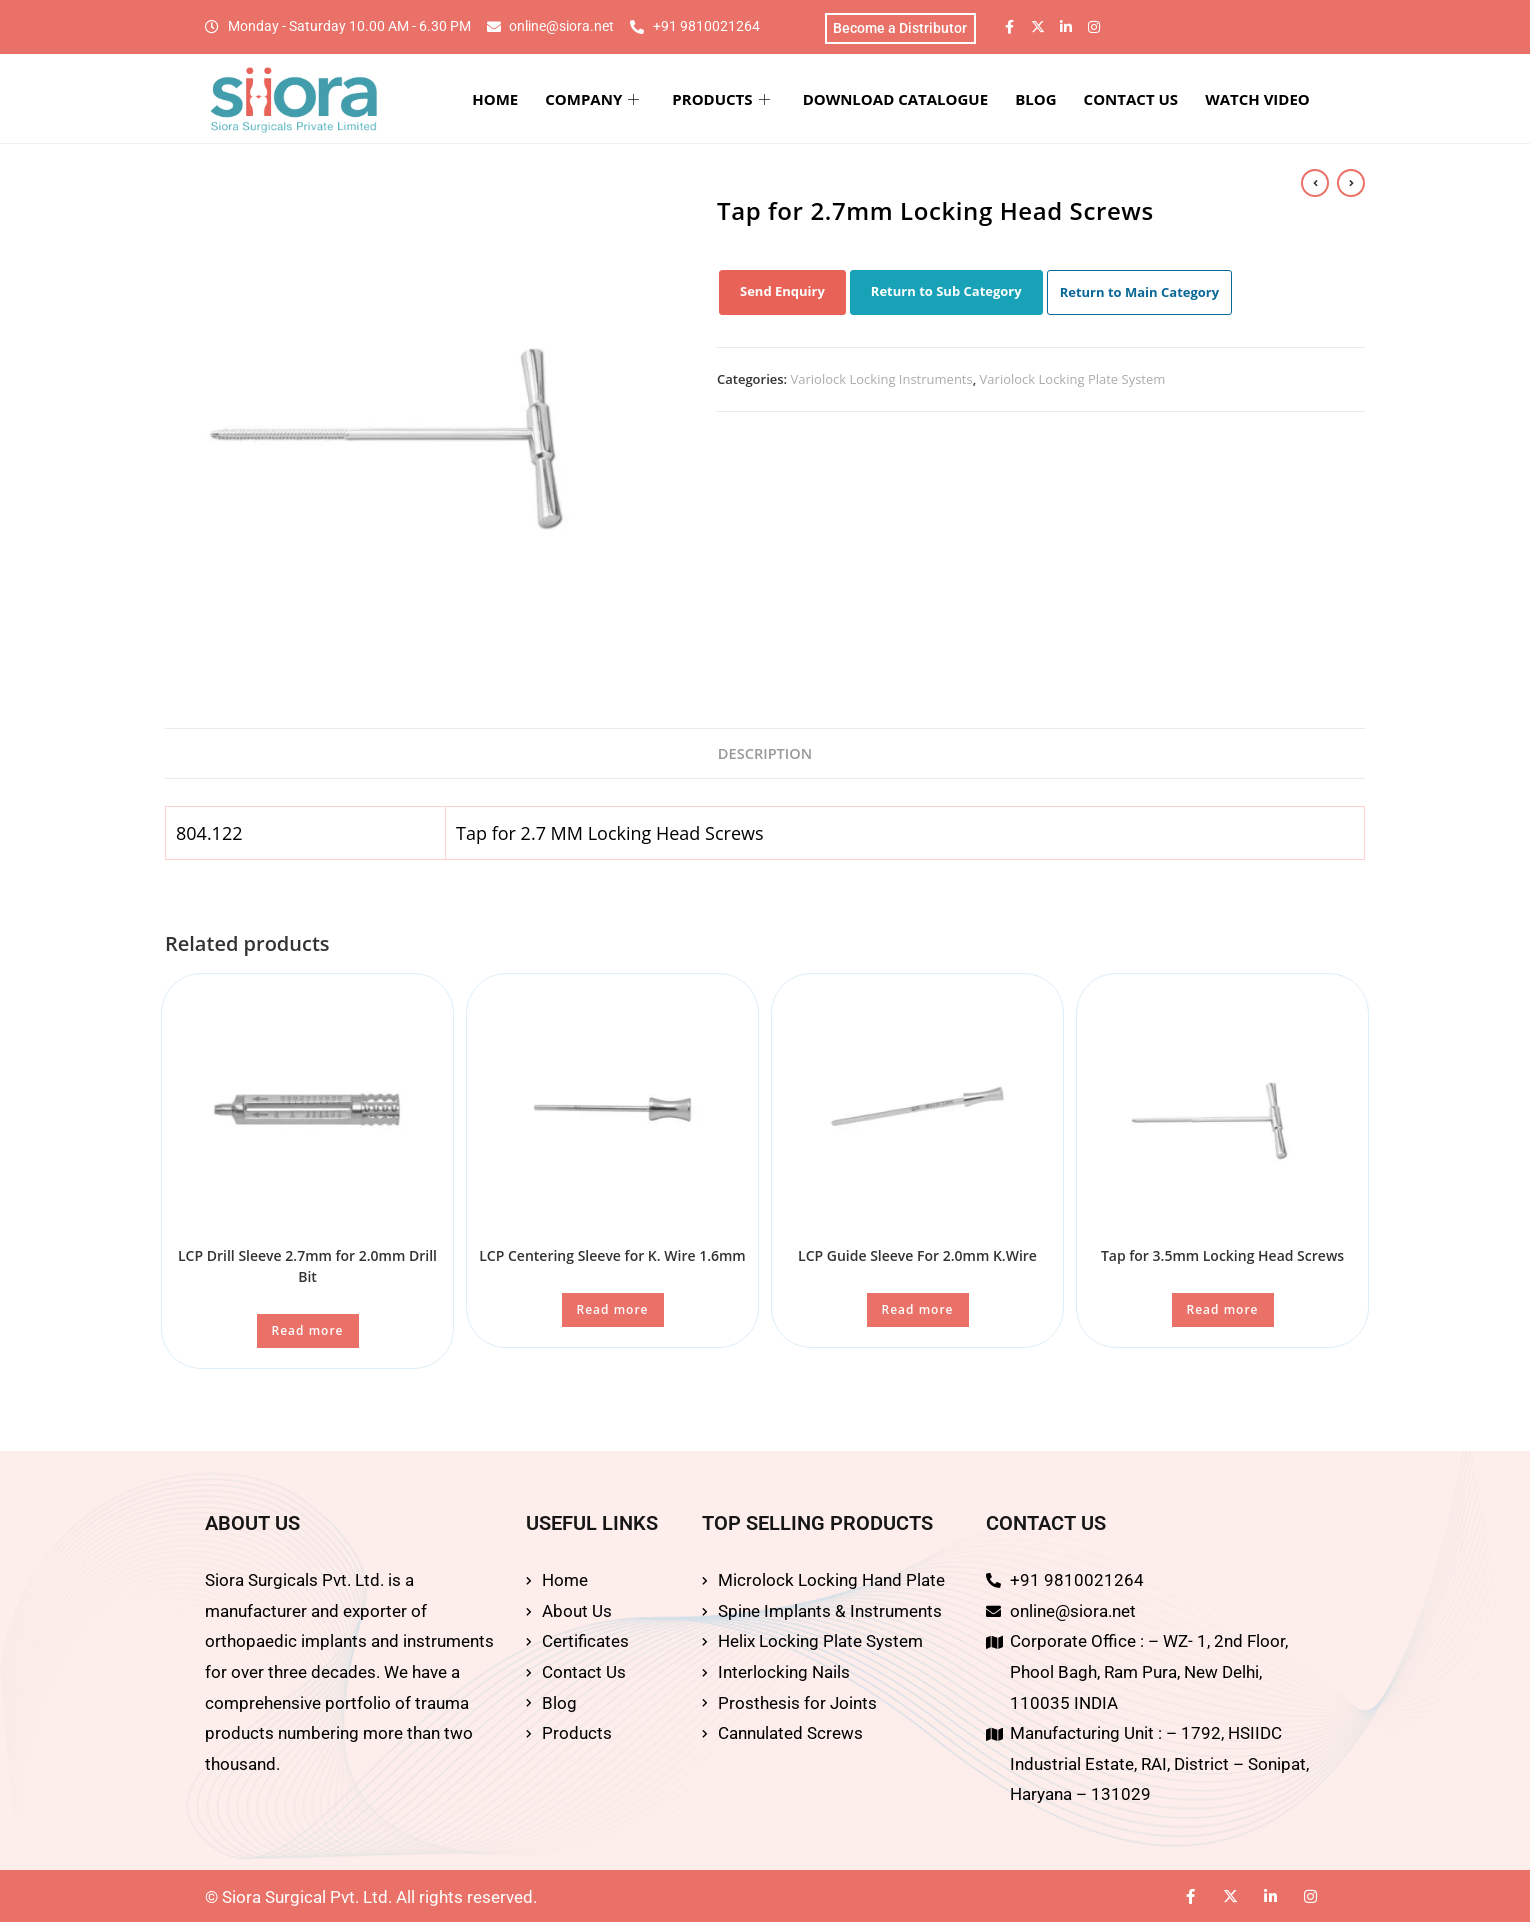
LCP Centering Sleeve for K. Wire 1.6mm (612, 1262)
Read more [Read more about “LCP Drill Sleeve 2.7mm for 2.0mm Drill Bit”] (308, 1337)
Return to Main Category (1140, 296)
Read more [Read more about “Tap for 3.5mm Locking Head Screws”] (1223, 1316)
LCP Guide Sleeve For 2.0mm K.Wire (917, 1262)
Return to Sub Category (946, 295)
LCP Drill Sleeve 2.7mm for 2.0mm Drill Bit (307, 1273)
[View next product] (1351, 184)
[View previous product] (1315, 184)
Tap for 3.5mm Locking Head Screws (1222, 1262)
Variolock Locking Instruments (882, 383)
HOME (561, 102)
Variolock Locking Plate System (1073, 383)
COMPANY (649, 102)
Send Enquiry (782, 295)
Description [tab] (765, 758)
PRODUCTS (768, 102)
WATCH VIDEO (1269, 102)
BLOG (1065, 102)
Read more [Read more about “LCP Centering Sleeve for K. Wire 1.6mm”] (613, 1316)
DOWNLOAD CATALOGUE (933, 102)
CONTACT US (1151, 102)
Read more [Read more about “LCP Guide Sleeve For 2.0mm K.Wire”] (918, 1316)
